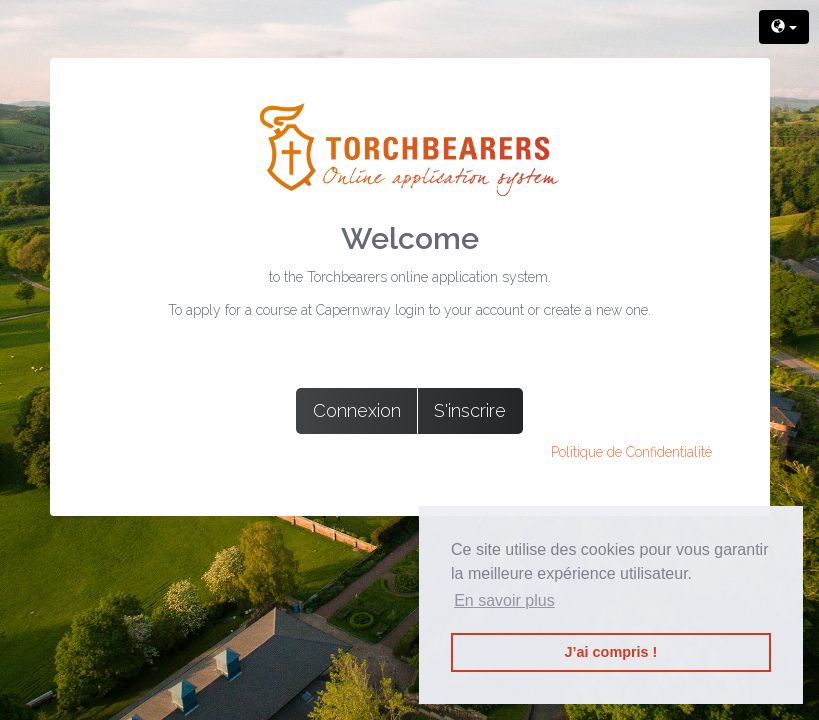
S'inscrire (470, 410)
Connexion (357, 410)
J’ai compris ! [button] (611, 652)
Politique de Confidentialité (631, 452)
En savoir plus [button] (504, 600)
